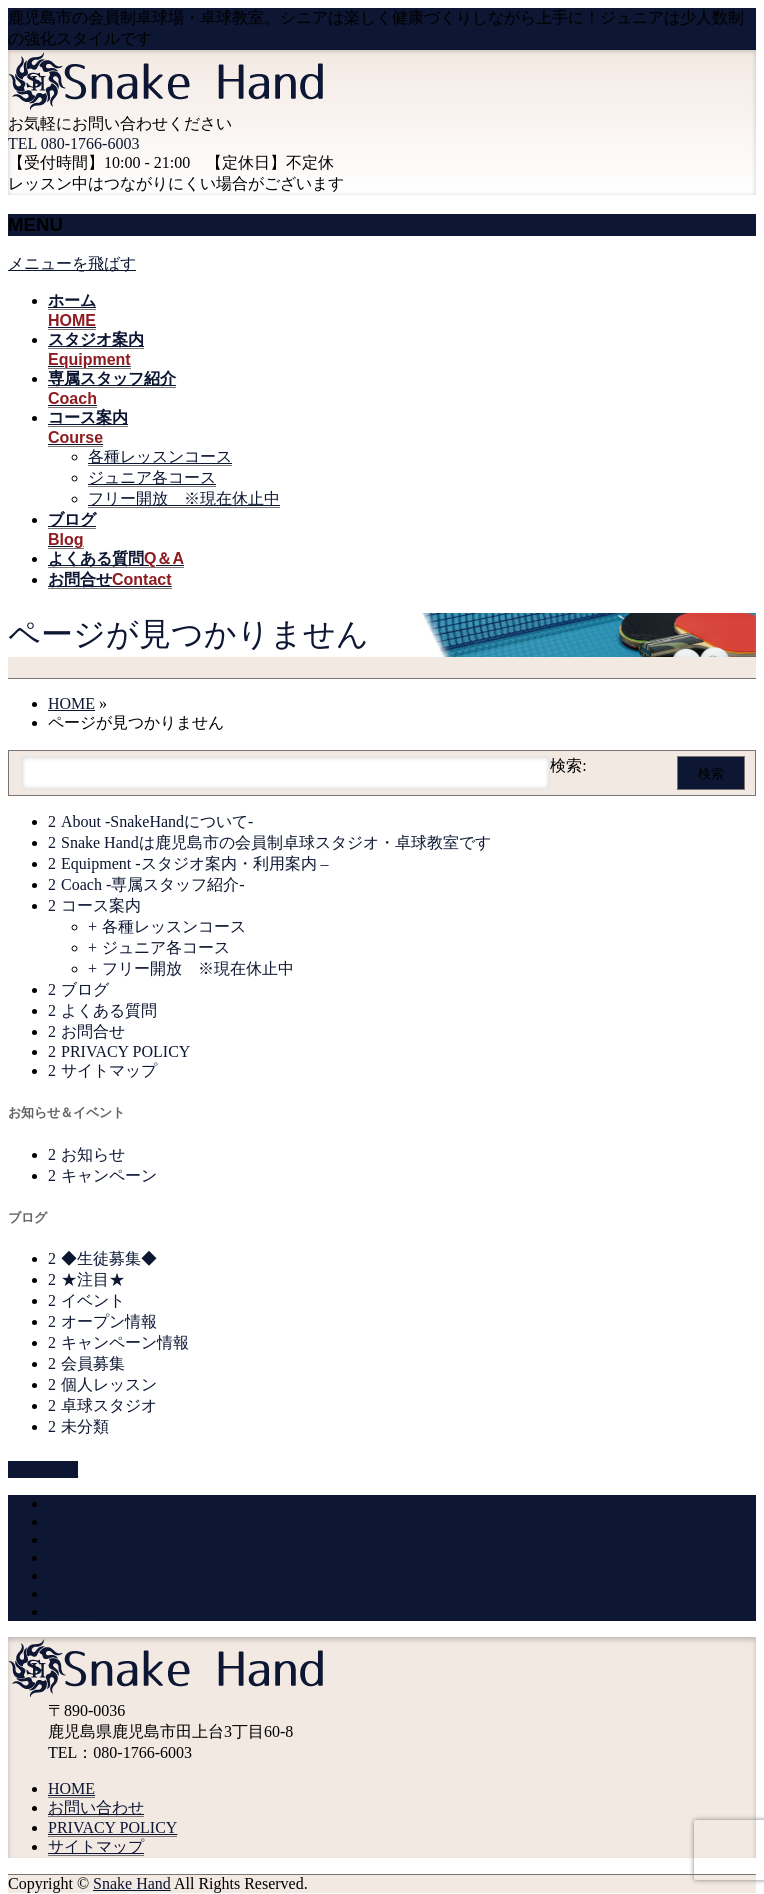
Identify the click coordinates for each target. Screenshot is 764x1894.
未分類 (85, 1426)
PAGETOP (43, 1469)
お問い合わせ (96, 1807)
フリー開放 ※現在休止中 (184, 498)
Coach (68, 1539)
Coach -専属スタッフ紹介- (153, 884)
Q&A (66, 1593)
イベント (93, 1300)
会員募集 (93, 1363)
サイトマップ (109, 1070)
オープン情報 (109, 1321)
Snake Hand (132, 1883)
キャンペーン (109, 1175)
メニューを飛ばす (72, 263)
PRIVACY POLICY (125, 1051)
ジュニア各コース (152, 477)
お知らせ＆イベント (66, 1112)
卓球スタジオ (109, 1405)
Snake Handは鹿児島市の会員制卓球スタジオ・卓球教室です (276, 842)
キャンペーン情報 (125, 1342)
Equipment (83, 1521)
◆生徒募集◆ (109, 1258)
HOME (71, 1503)
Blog (63, 1575)
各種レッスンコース (160, 456)
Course (70, 1557)
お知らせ (93, 1154)
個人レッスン (109, 1384)
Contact (73, 1611)
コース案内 (101, 905)
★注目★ (93, 1279)
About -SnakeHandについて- (157, 821)
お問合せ (93, 1031)
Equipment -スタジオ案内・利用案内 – (195, 863)
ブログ (85, 989)
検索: (568, 765)
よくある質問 (109, 1010)
